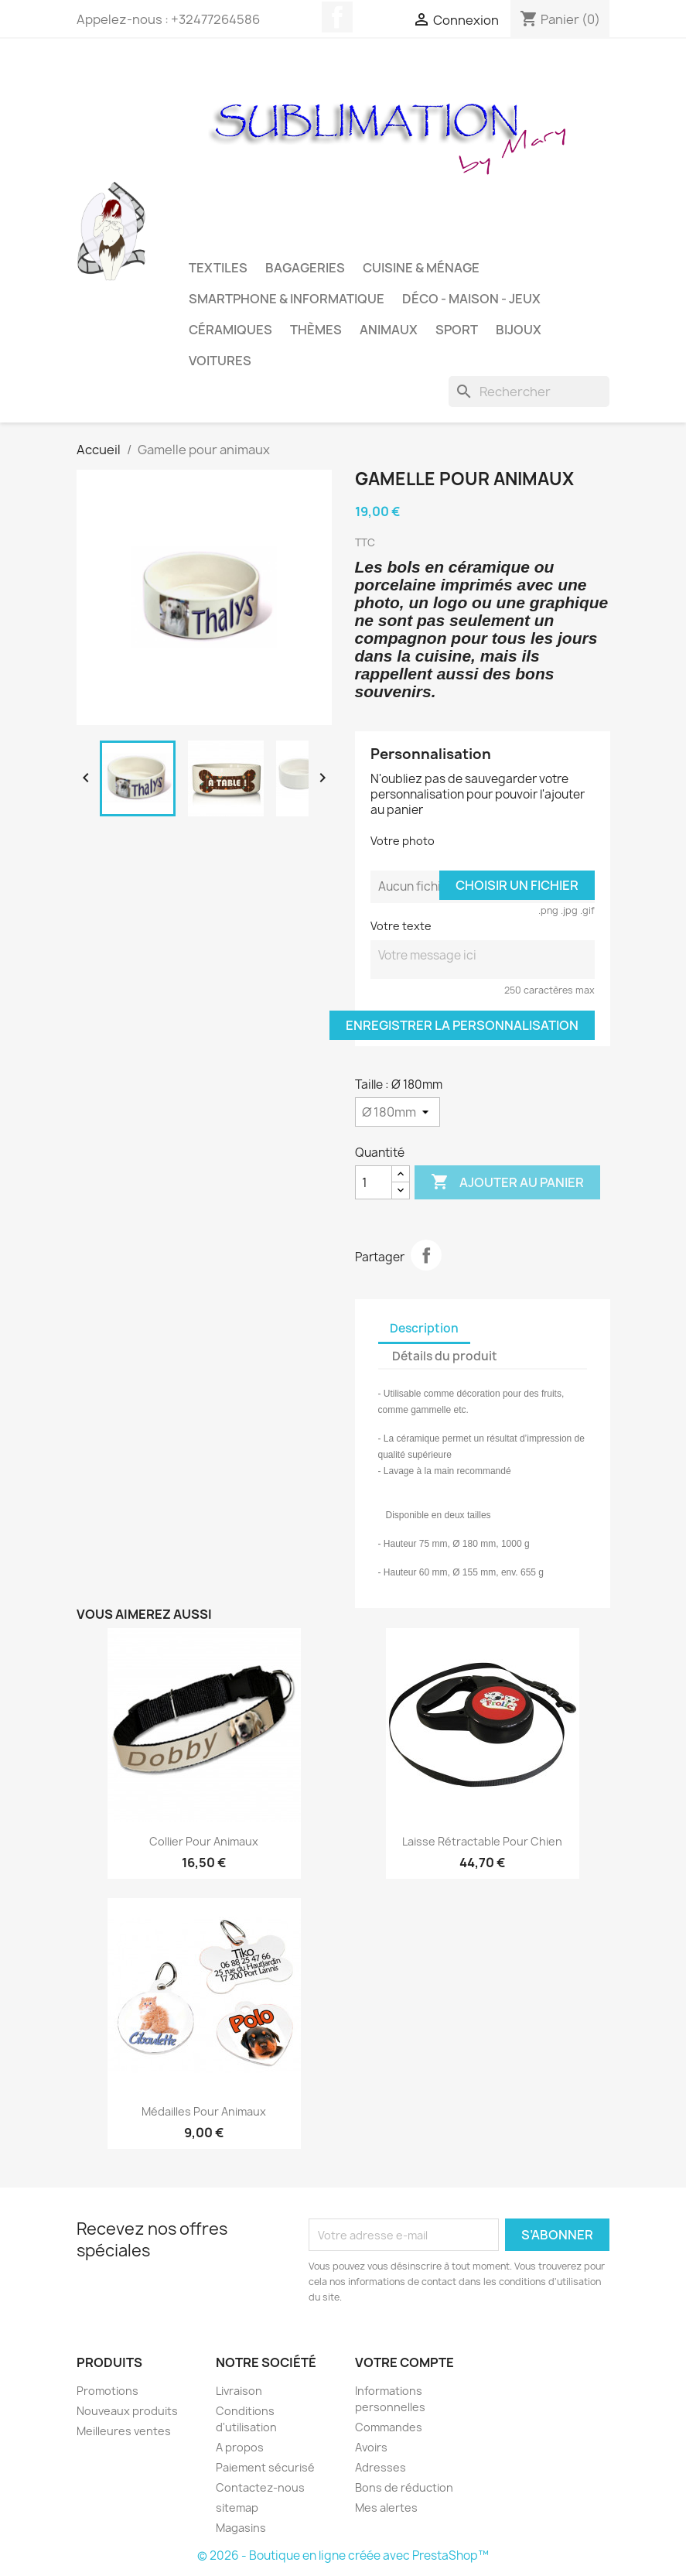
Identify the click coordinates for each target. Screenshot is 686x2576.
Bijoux (518, 329)
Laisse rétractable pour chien (482, 1841)
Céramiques (230, 329)
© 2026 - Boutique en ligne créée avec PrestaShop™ (343, 2555)
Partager (426, 1255)
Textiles (218, 267)
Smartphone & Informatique (286, 298)
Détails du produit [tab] (444, 1356)
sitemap (237, 2507)
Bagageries (305, 267)
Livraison (239, 2390)
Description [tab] (424, 1328)
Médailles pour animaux (204, 2111)
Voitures (220, 360)
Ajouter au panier (507, 1182)
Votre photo (402, 840)
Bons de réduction (404, 2487)
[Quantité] (373, 1182)
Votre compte (404, 2362)
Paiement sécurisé (265, 2467)
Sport (456, 329)
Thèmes (316, 329)
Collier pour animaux (203, 1841)
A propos (240, 2447)
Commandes (388, 2427)
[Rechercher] (529, 391)
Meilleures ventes (124, 2431)
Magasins (241, 2527)
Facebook (337, 17)
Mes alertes (386, 2507)
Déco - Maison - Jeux (471, 298)
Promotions (107, 2390)
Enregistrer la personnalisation (462, 1025)
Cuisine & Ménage (421, 267)
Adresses (380, 2467)
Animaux (389, 329)
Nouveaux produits (127, 2410)
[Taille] (397, 1112)
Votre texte (401, 926)
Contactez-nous (260, 2487)
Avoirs (371, 2447)
